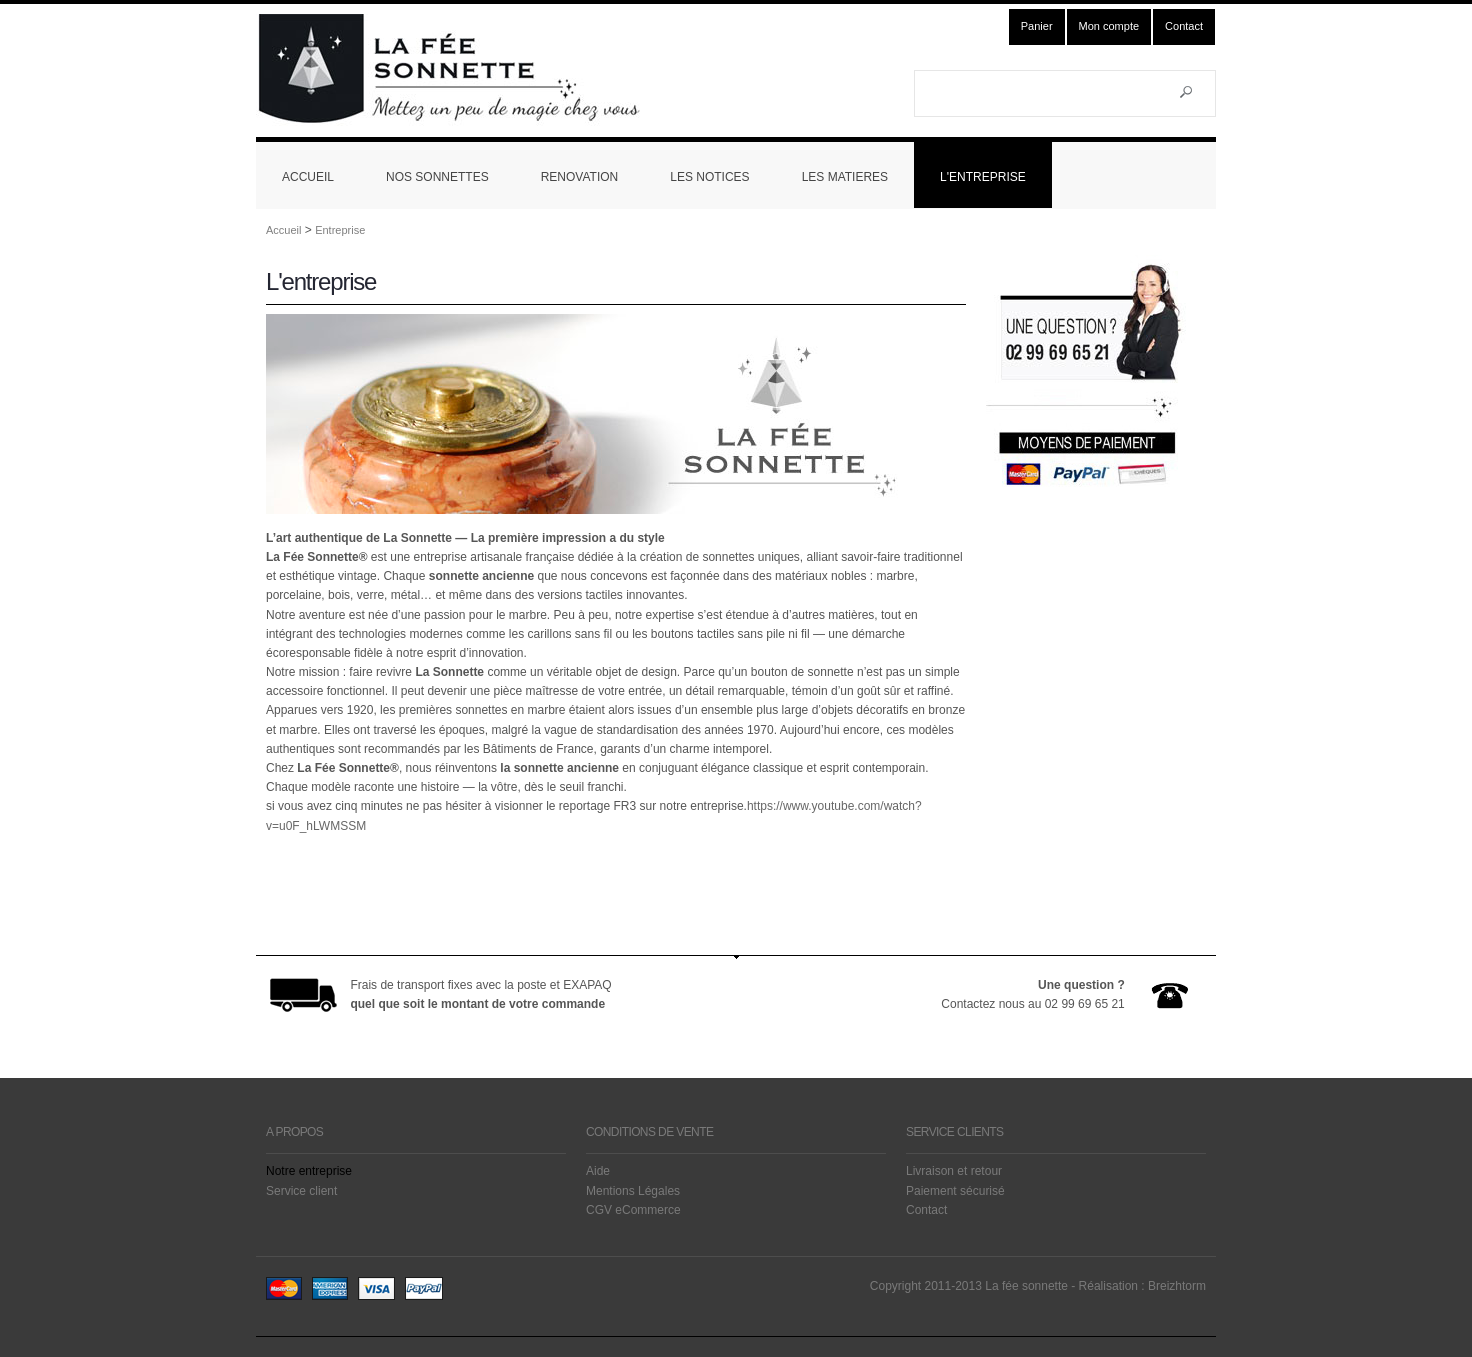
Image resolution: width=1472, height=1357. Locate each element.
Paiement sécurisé (955, 1191)
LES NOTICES (709, 177)
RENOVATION (580, 177)
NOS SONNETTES (437, 177)
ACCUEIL (308, 177)
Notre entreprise (309, 1171)
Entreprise (340, 230)
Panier (1037, 26)
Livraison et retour (954, 1171)
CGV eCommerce (633, 1210)
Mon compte (1109, 26)
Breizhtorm (1177, 1286)
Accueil (283, 230)
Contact (1184, 26)
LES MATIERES (845, 177)
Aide (598, 1171)
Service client (301, 1191)
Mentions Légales (633, 1191)
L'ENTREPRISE (983, 177)
